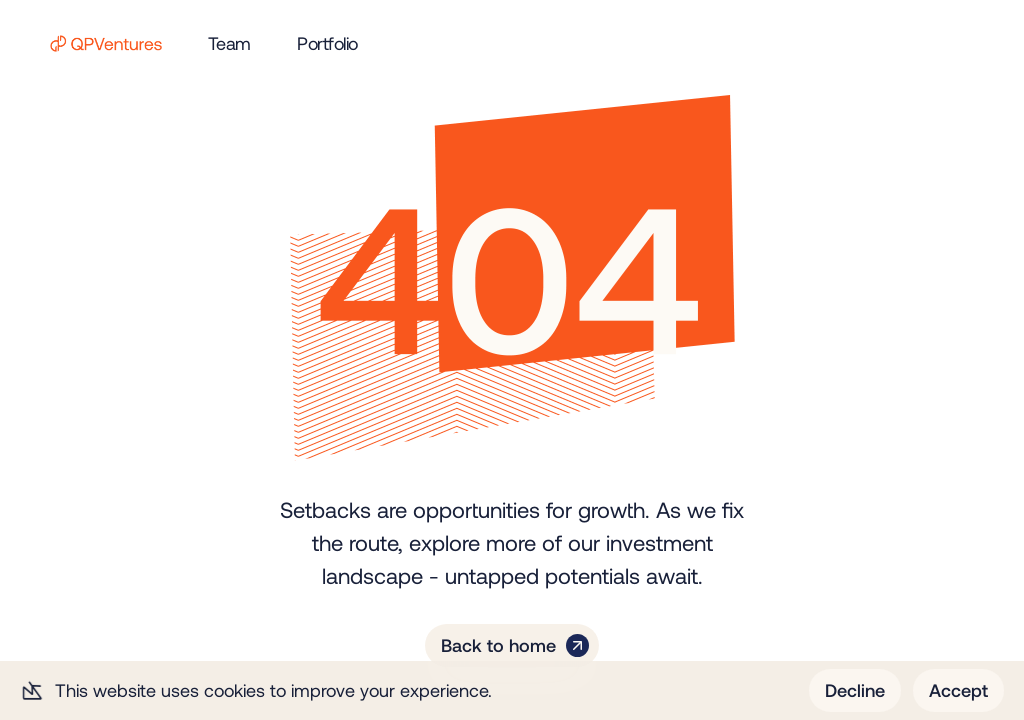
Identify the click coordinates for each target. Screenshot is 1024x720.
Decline (855, 690)
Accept (958, 690)
